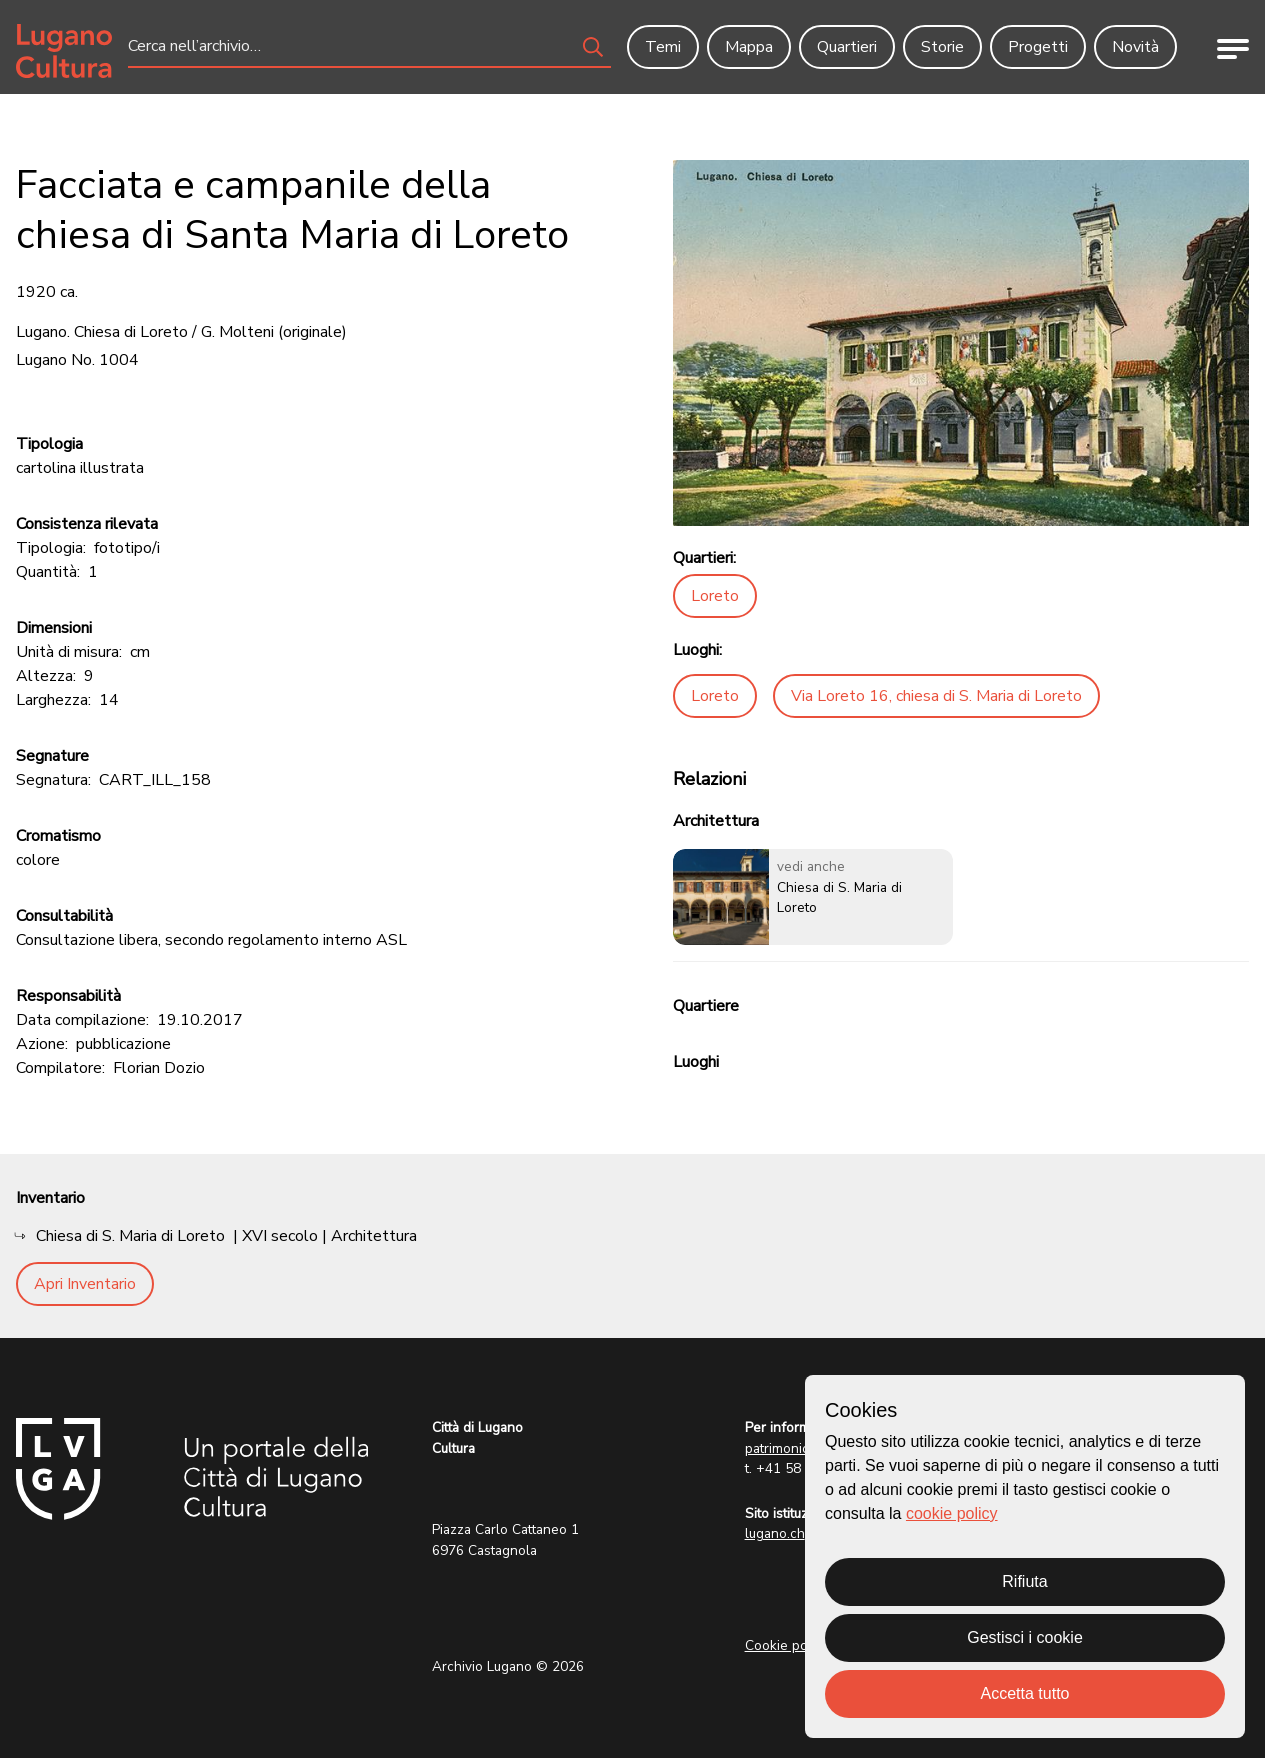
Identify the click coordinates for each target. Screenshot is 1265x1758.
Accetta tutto (1025, 1693)
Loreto (715, 596)
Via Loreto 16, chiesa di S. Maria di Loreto (936, 696)
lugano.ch (775, 1533)
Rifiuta (1024, 1581)
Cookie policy (787, 1645)
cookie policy (952, 1513)
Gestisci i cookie (1025, 1637)
